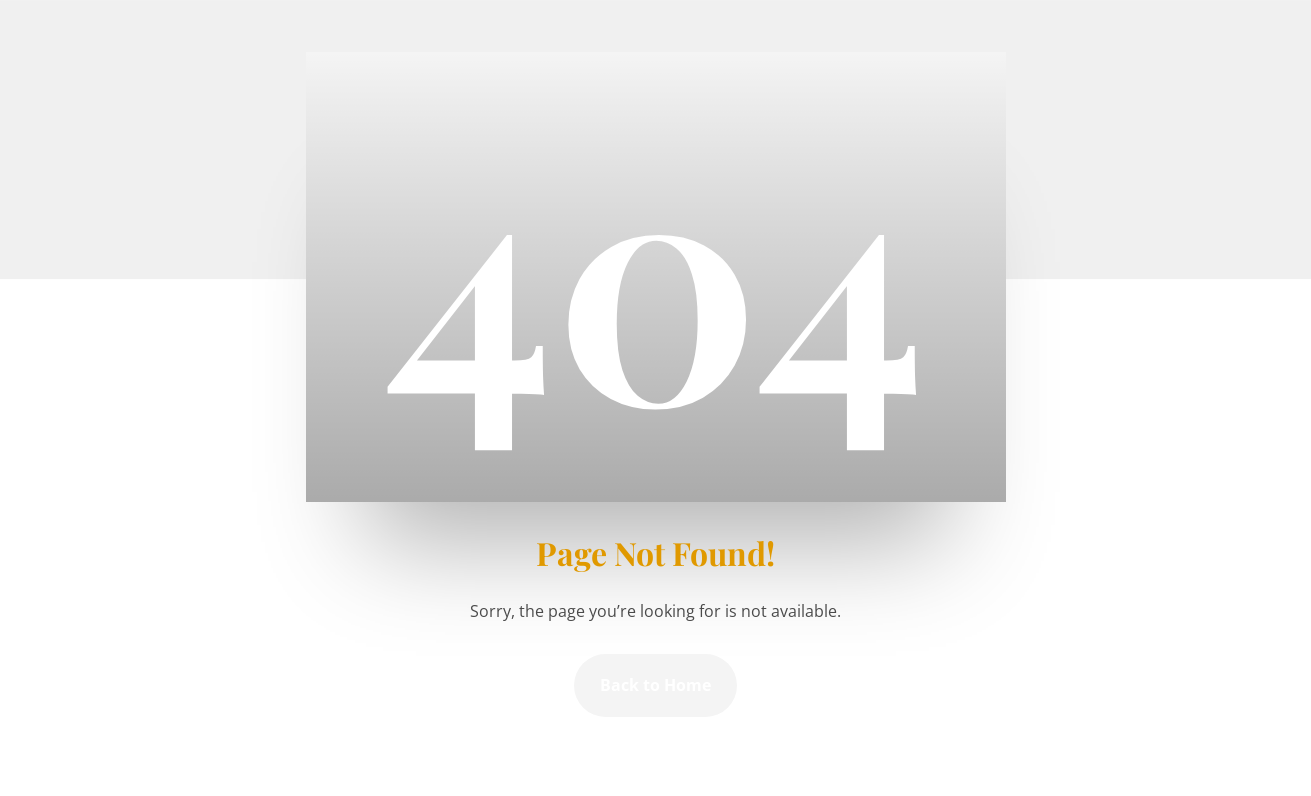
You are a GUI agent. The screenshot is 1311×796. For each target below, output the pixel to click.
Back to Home (655, 685)
